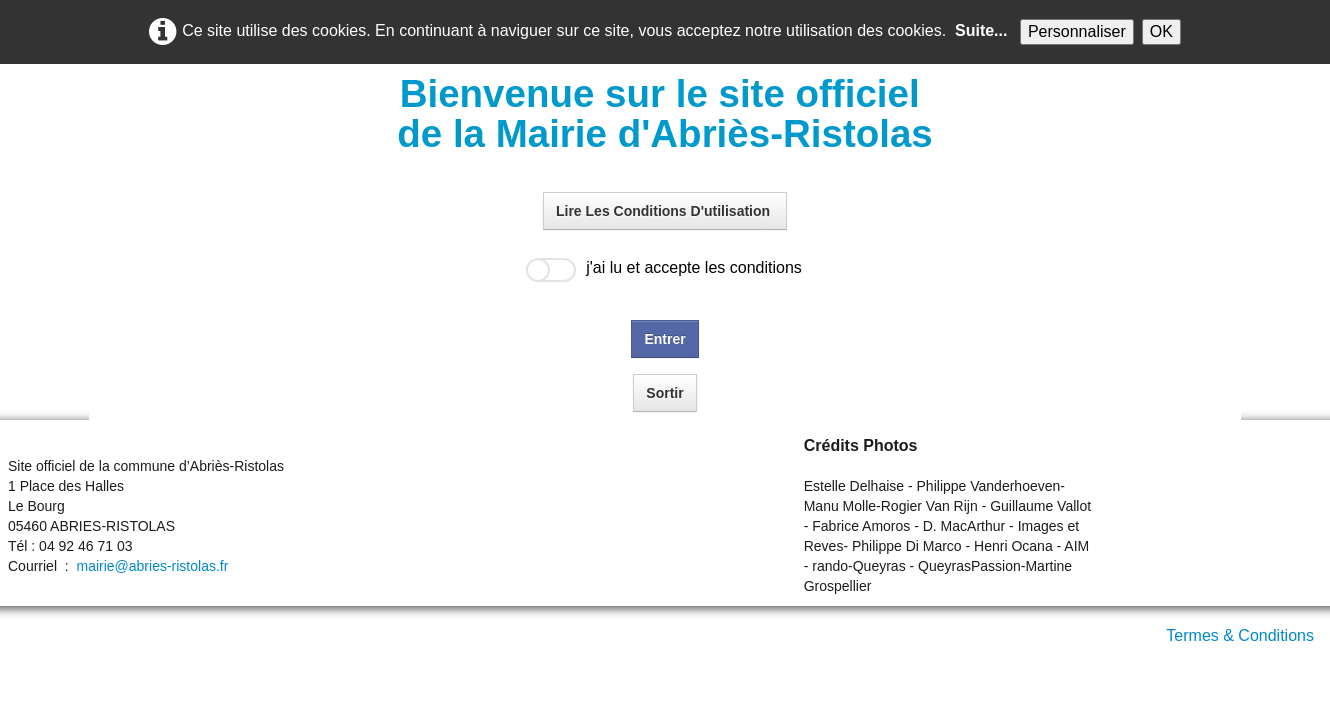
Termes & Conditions (1240, 635)
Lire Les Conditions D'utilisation (665, 211)
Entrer (664, 339)
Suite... (981, 30)
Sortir (664, 393)
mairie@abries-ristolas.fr (152, 566)
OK (1161, 31)
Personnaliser (1077, 31)
